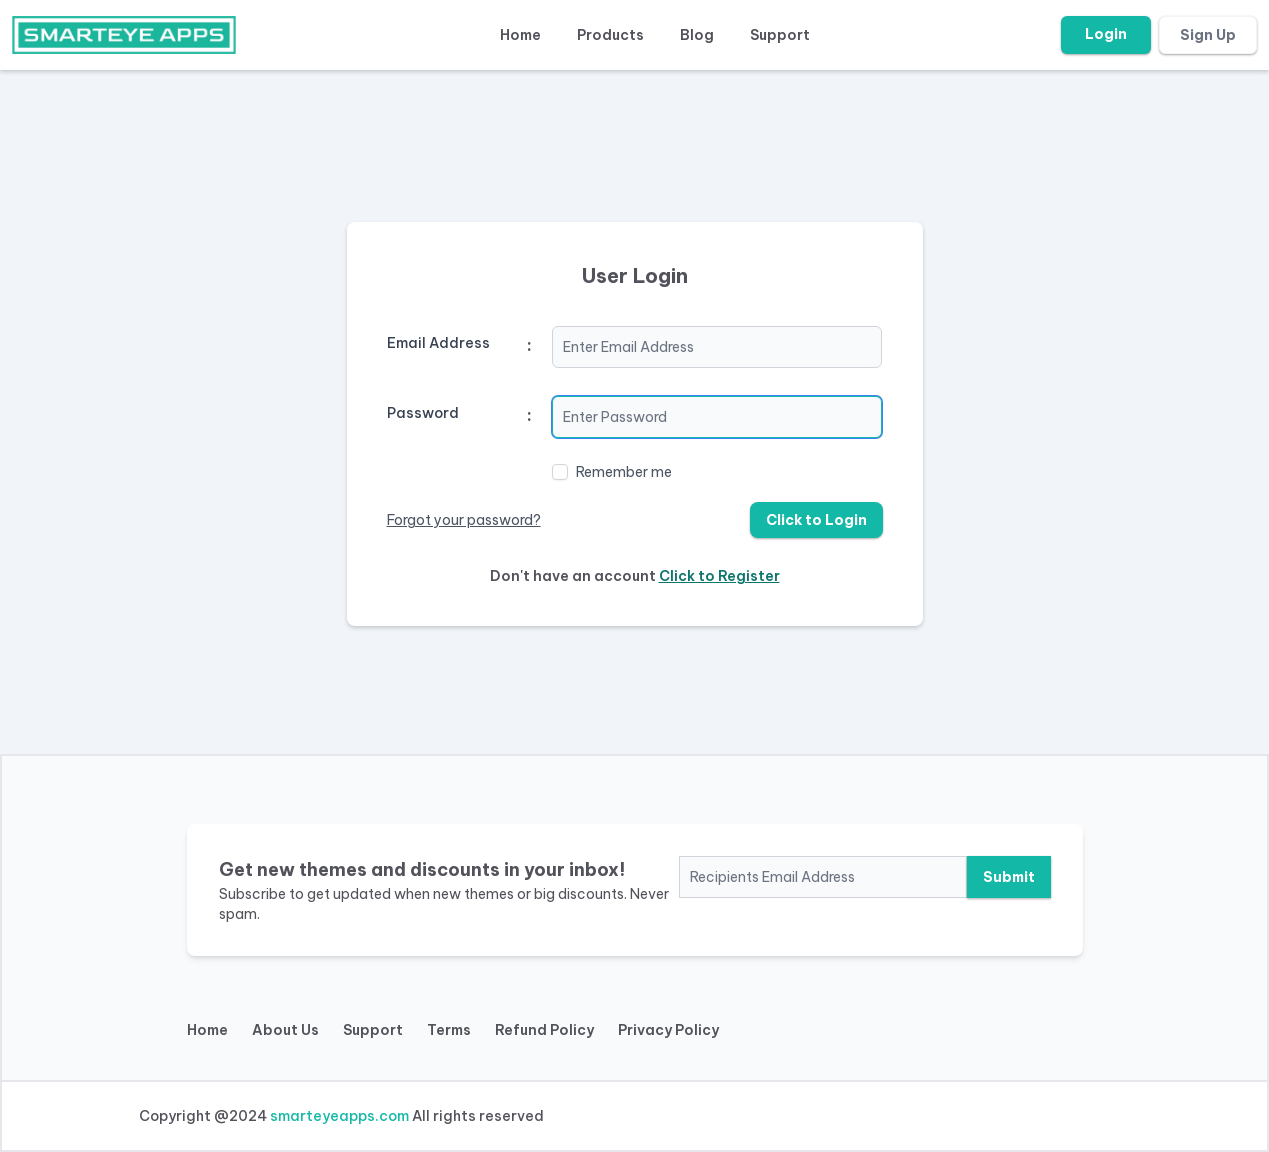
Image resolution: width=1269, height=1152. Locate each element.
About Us (285, 1030)
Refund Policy (544, 1030)
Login (1106, 34)
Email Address (438, 343)
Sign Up (1208, 35)
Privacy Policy (668, 1030)
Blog (697, 35)
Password (423, 413)
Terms (449, 1030)
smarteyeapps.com (339, 1116)
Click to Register (719, 576)
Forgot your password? (464, 520)
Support (780, 35)
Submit (1009, 877)
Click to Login (816, 520)
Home (520, 35)
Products (610, 35)
